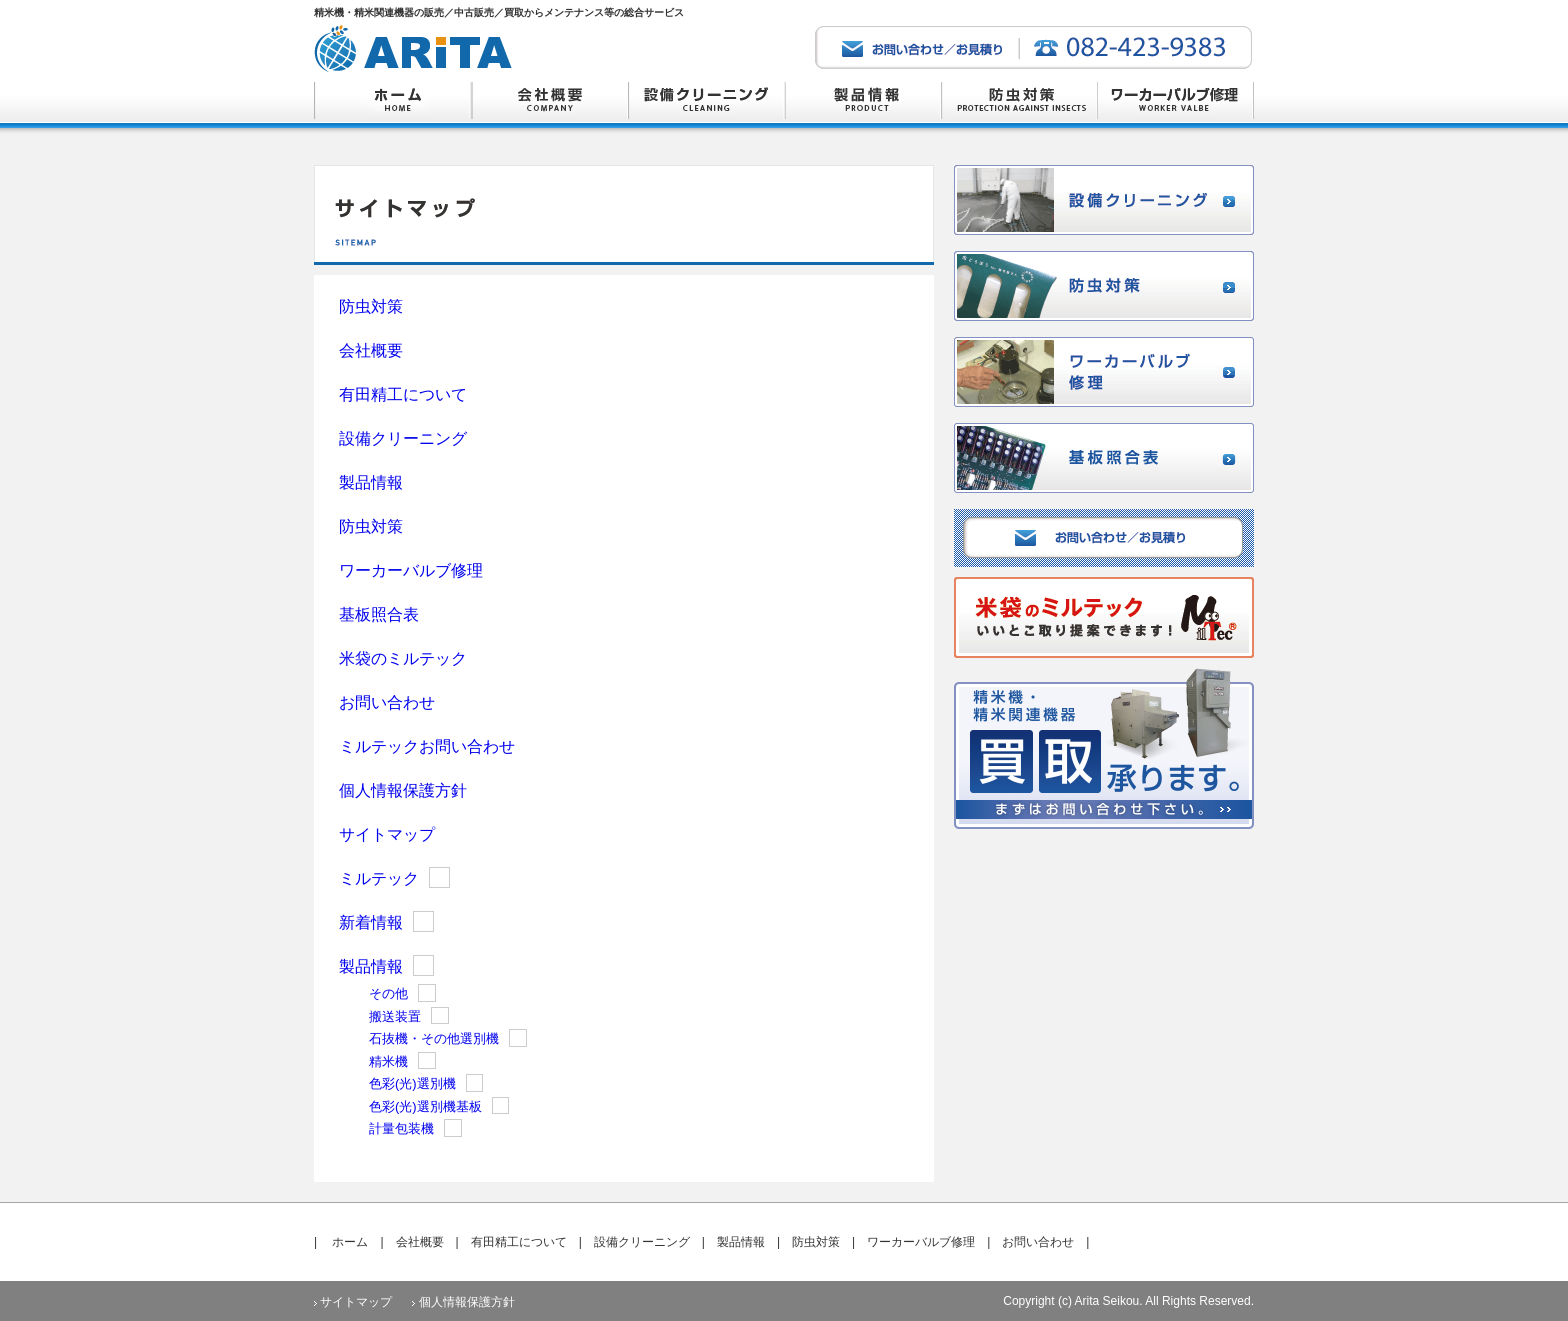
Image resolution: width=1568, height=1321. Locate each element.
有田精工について (403, 394)
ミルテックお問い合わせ (427, 746)
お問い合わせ (387, 702)
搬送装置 (395, 1016)
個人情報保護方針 (403, 790)
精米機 (388, 1061)
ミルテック (379, 878)
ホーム (350, 1242)
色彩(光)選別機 (412, 1083)
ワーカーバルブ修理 (411, 570)
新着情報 (371, 922)
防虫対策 (371, 306)
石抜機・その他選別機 (434, 1038)
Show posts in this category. (439, 877)
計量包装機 (401, 1128)
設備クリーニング (403, 438)
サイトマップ (387, 834)
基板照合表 (379, 614)
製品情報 (371, 482)
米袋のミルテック (403, 658)
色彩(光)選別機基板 (425, 1106)
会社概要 (371, 350)
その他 (388, 993)
